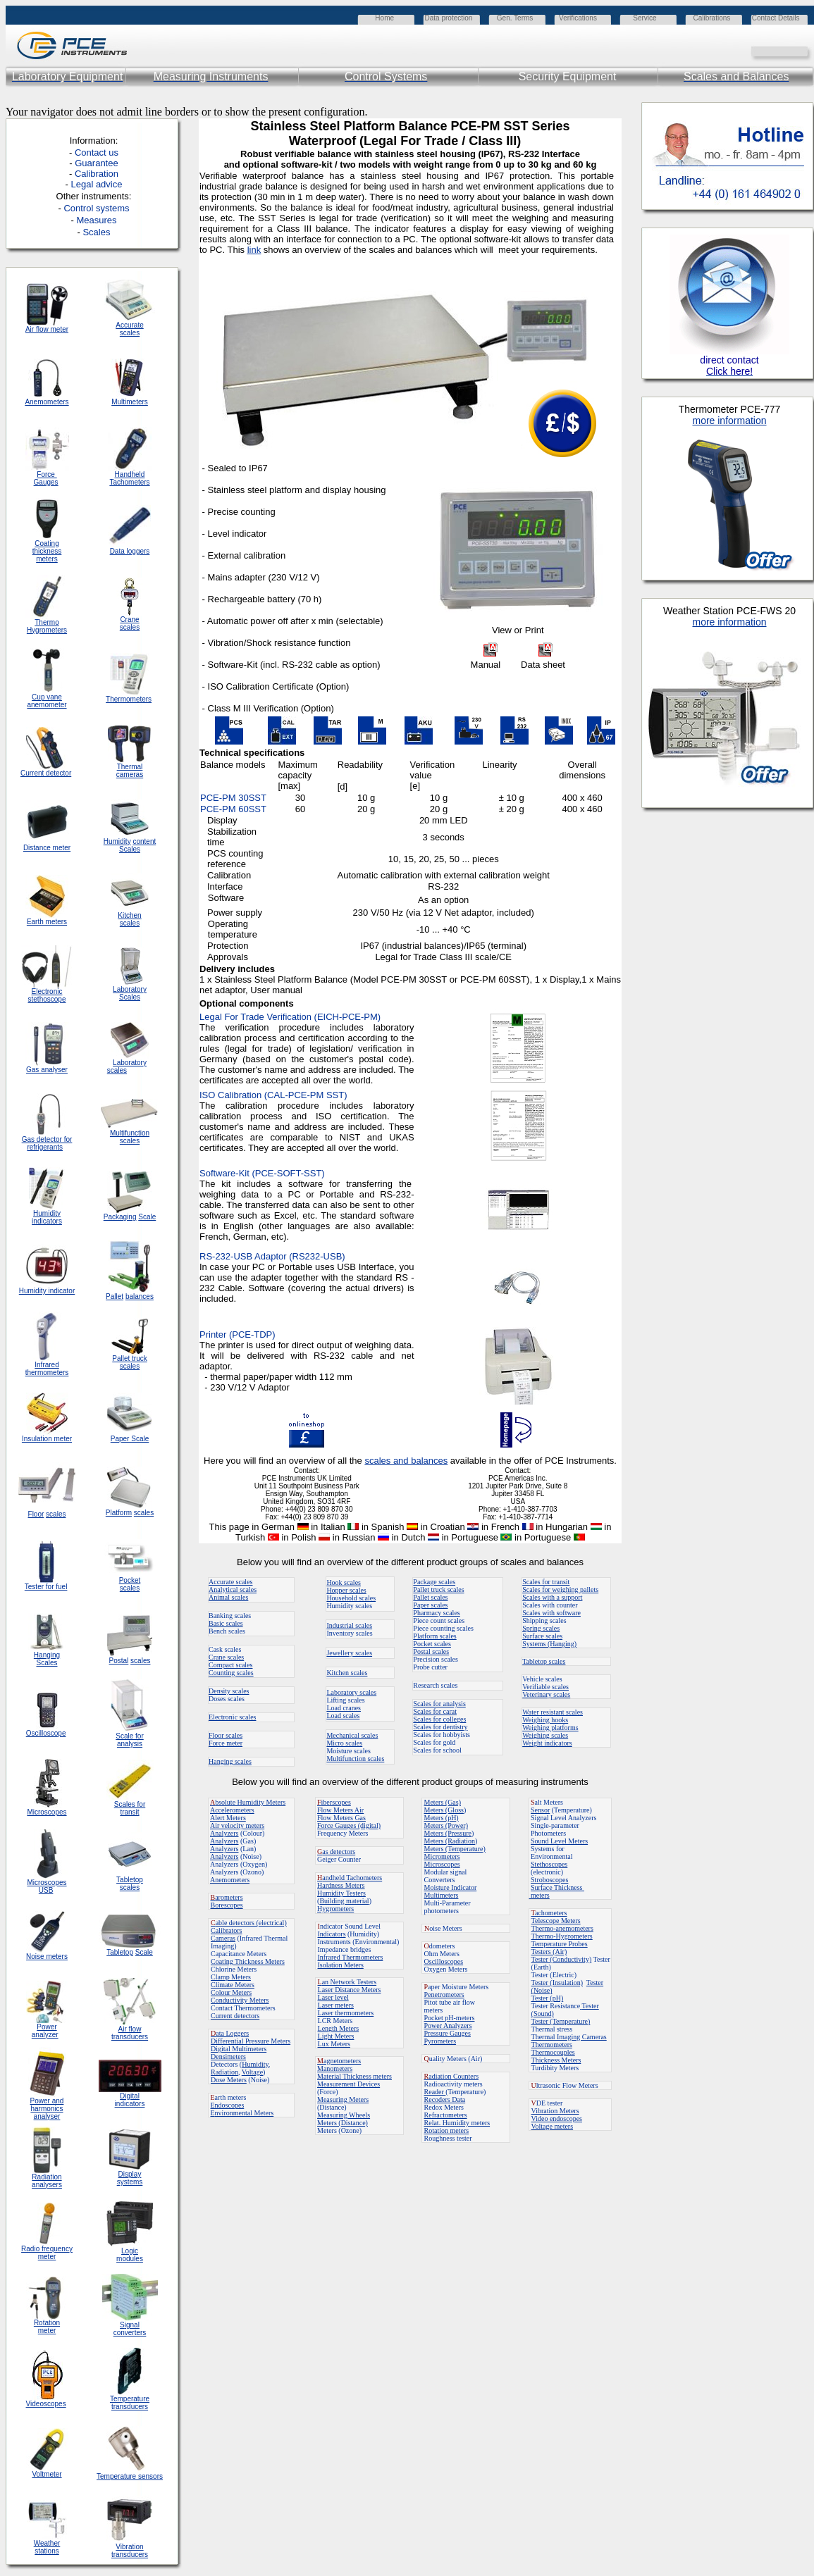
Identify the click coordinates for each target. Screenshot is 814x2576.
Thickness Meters (556, 2060)
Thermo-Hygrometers (562, 1936)
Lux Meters (334, 2044)
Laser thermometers (346, 2013)
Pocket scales (432, 1644)
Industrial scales (349, 1625)
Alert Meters (228, 1818)
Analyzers (224, 1833)
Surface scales (542, 1636)
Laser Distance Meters (349, 1989)
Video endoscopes (556, 2118)
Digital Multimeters (238, 2049)
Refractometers (445, 2115)
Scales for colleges (439, 1719)
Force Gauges (46, 478)
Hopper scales (346, 1590)
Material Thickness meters (354, 2076)
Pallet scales (430, 1597)
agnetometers (339, 2061)
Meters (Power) (446, 1825)
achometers (549, 1913)
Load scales (342, 1715)
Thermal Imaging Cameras (569, 2037)
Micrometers (442, 1856)
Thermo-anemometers (562, 1928)
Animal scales (228, 1597)
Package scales (434, 1582)
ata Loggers (230, 2033)
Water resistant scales (552, 1712)
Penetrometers (444, 1994)
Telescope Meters (556, 1920)
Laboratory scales (351, 1692)
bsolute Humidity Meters (247, 1802)
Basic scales (226, 1623)
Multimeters (129, 402)
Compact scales (230, 1665)
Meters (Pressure (447, 1833)
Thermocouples (553, 2052)
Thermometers (551, 2044)
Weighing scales (545, 1735)
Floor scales (225, 1735)
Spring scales (541, 1628)
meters (539, 1895)
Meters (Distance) (342, 2123)
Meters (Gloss (444, 1810)
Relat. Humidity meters (457, 2123)
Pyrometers (440, 2041)
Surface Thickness (557, 1887)
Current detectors (235, 2016)
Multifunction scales (355, 1758)
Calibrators (226, 1930)
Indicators (332, 1934)
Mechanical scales (352, 1735)
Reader (435, 2092)
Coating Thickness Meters (248, 1961)
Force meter (225, 1743)
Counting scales (231, 1672)
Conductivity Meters (240, 2000)
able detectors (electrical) (249, 1923)
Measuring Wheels (343, 2115)
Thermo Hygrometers (47, 626)
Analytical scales (233, 1589)
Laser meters (336, 2005)
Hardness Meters (340, 1885)
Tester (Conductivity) (561, 1959)
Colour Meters (231, 1992)
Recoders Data (445, 2099)
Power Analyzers (448, 2025)
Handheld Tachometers (129, 478)
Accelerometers (232, 1810)
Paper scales (430, 1605)
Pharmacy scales (436, 1613)
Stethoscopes (549, 1864)
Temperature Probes (559, 1944)
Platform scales (434, 1636)
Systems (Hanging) (549, 1644)
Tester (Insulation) (557, 1982)
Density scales (229, 1691)
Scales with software (551, 1613)
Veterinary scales (546, 1694)
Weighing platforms (550, 1727)
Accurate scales (230, 1582)
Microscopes (442, 1864)
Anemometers (229, 1880)
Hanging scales (230, 1761)
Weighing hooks (545, 1720)
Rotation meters (446, 2130)
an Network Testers (347, 1982)
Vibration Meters (555, 2111)
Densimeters (228, 2056)
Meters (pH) (441, 1818)
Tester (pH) (547, 1998)
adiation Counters (451, 2076)
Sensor (540, 1810)
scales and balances (406, 1460)
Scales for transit (545, 1582)
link (254, 249)
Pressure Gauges (447, 2033)
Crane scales (226, 1657)
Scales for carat (435, 1711)
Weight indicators (547, 1743)
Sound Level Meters (559, 1841)
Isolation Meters (341, 1965)
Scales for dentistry (440, 1727)
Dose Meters (229, 2080)
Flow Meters (335, 1810)
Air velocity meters (237, 1825)
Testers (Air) (549, 1951)
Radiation (224, 2072)
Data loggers (130, 551)
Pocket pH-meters (449, 2018)
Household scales (351, 1598)
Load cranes (343, 1708)
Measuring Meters (343, 2099)
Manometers (334, 2068)
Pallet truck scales (438, 1589)
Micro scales (344, 1743)
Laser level (333, 1997)
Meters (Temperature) (455, 1849)
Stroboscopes (549, 1880)
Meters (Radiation (449, 1841)
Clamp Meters (231, 1977)
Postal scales (431, 1651)
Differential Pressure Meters (250, 2041)
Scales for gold (434, 1742)
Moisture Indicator (450, 1887)
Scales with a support (552, 1597)
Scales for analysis (439, 1703)
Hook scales (343, 1582)
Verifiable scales (545, 1687)
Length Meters (338, 2028)
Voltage (252, 2072)
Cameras (223, 1938)
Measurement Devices (348, 2084)
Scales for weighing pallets (560, 1589)
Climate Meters (232, 1985)
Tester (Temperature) (561, 2021)
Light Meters (336, 2036)
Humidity (255, 2064)
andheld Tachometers (352, 1877)
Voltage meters (552, 2126)
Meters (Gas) (442, 1802)
